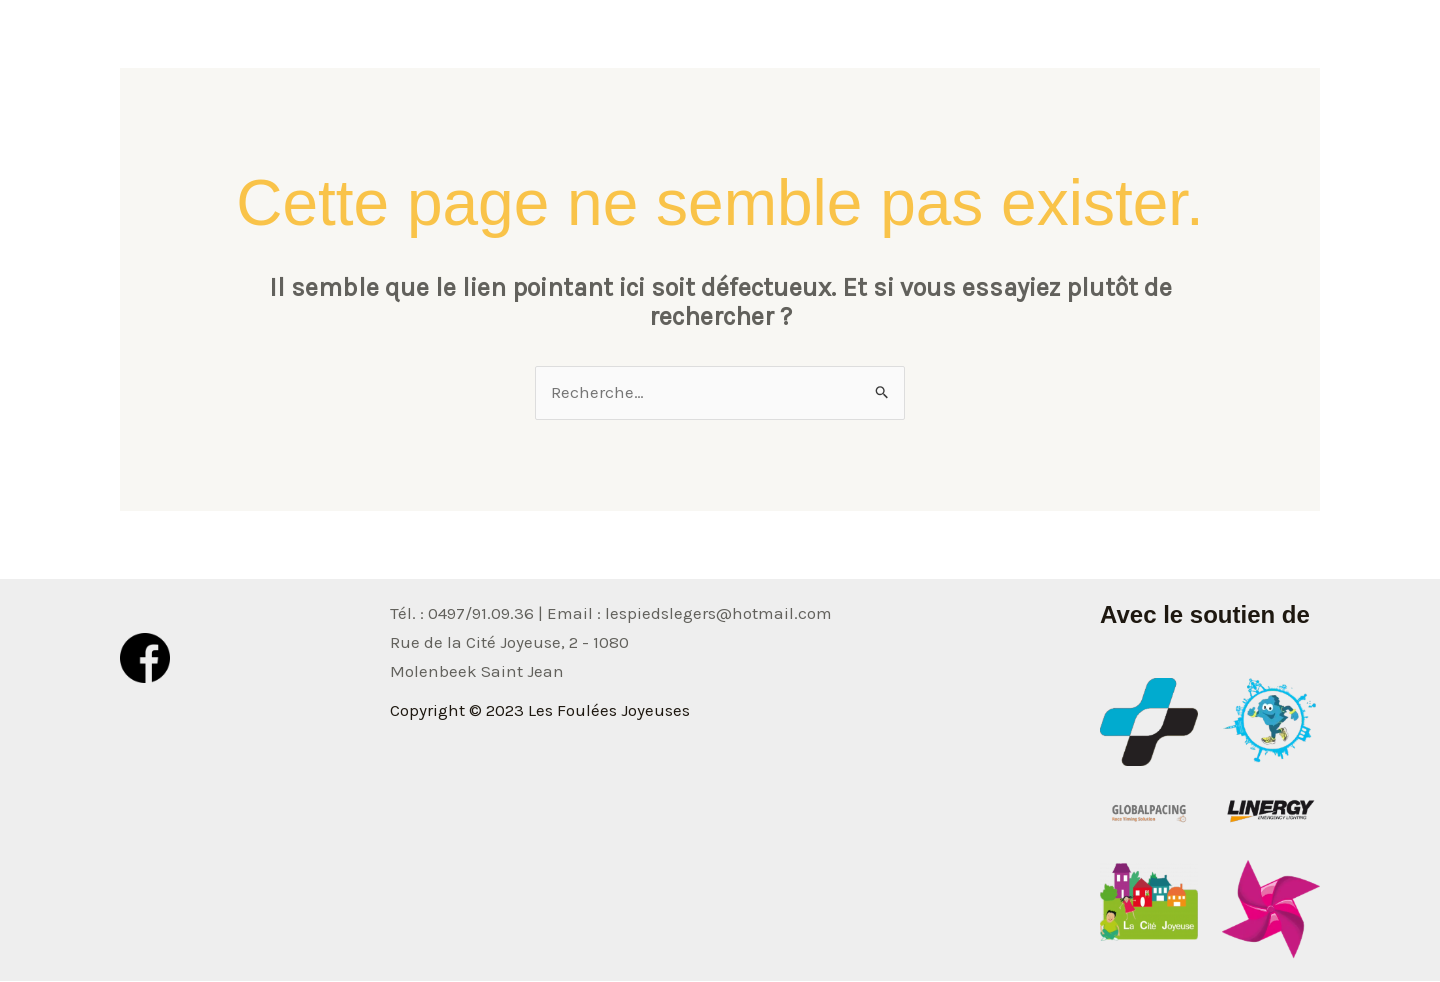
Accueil (807, 45)
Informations (920, 45)
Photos (1031, 45)
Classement (1138, 45)
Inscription (1260, 45)
